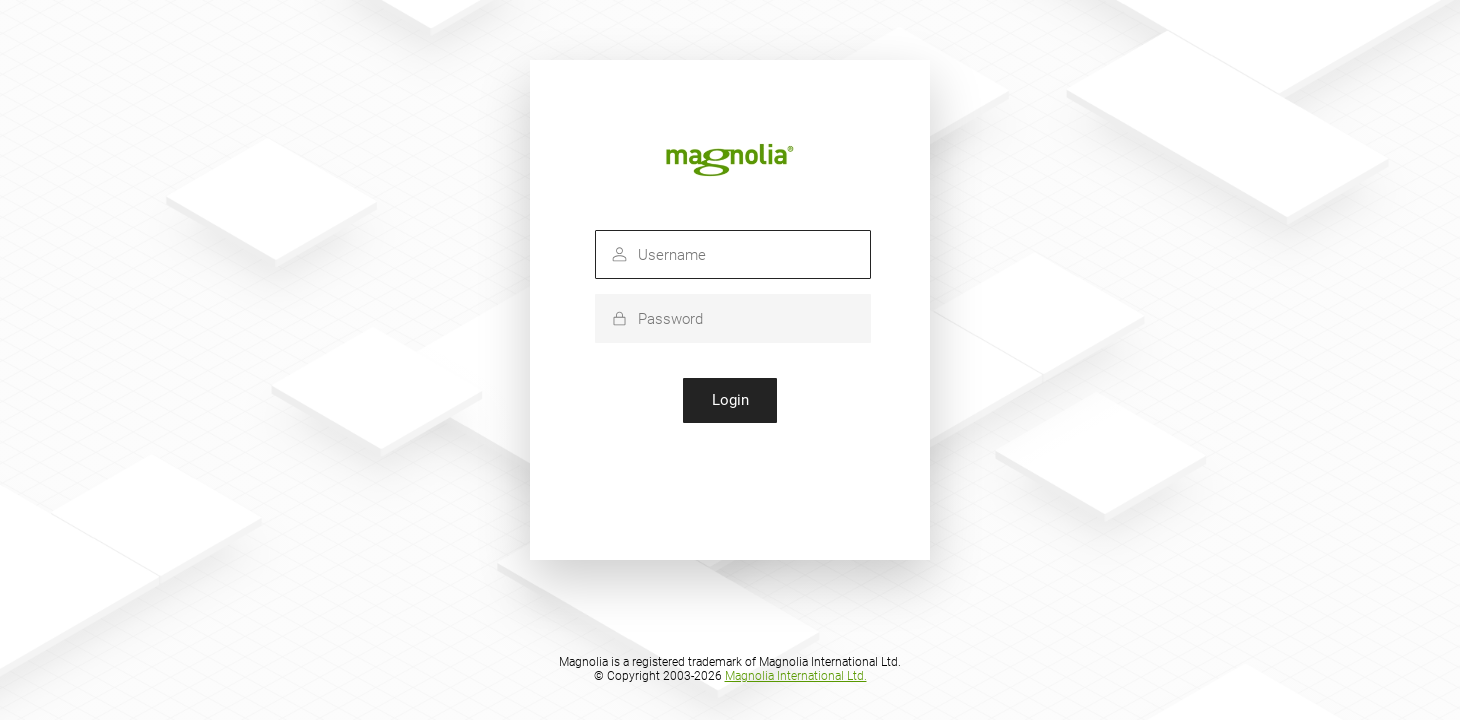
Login (730, 400)
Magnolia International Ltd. (796, 676)
